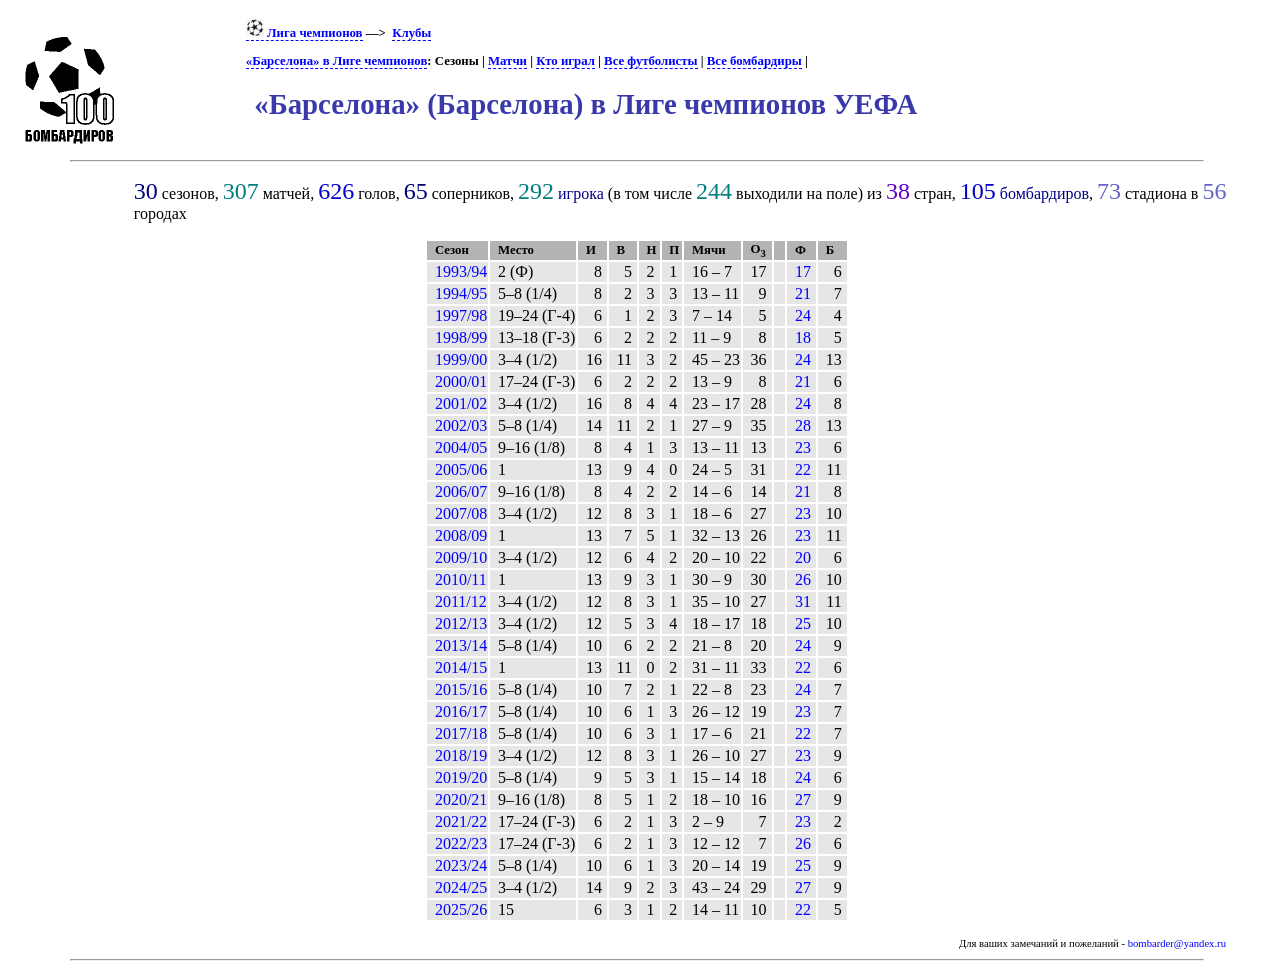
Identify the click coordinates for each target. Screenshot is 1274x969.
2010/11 (461, 579)
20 (803, 557)
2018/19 (461, 755)
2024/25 (461, 887)
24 (803, 315)
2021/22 (461, 821)
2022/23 (461, 843)
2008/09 (461, 535)
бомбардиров (1044, 193)
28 (803, 425)
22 (803, 469)
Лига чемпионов (304, 33)
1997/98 (461, 315)
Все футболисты (650, 61)
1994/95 (461, 293)
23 (803, 447)
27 (803, 799)
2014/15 (461, 667)
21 (803, 293)
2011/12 (461, 601)
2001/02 (461, 403)
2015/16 (461, 689)
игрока (581, 193)
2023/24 (461, 865)
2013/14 (461, 645)
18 (803, 337)
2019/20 (461, 777)
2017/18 (461, 733)
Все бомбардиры (754, 61)
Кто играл (565, 61)
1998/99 (461, 337)
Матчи (507, 61)
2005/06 (461, 469)
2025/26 (461, 909)
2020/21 (461, 799)
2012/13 (461, 623)
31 (803, 601)
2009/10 (461, 557)
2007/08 (461, 513)
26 (803, 579)
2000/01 (461, 381)
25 (803, 623)
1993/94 (461, 271)
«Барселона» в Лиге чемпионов (337, 61)
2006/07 (461, 491)
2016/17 (461, 711)
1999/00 (461, 359)
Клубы (411, 33)
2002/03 (461, 425)
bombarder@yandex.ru (1177, 943)
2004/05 (461, 447)
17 (803, 271)
